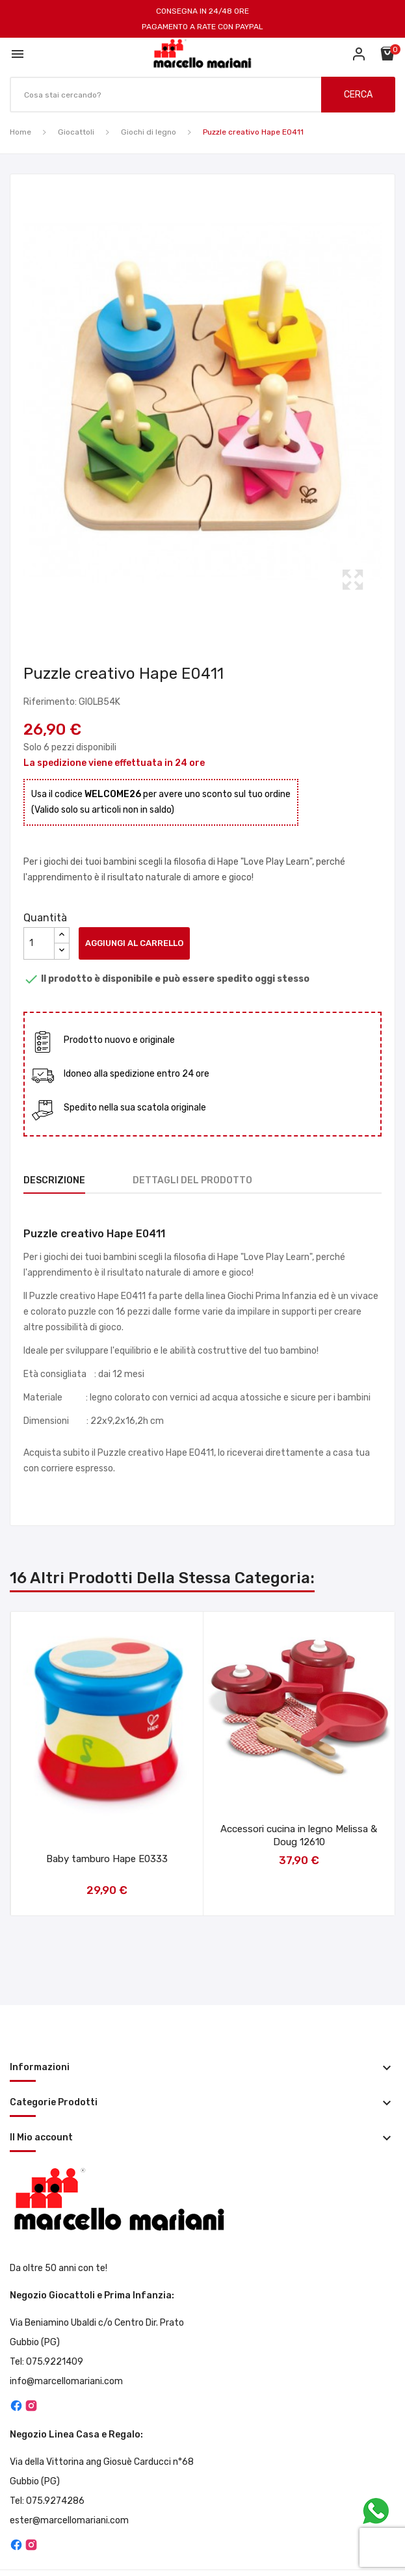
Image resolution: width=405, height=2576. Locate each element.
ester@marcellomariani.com (69, 2520)
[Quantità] (39, 943)
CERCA (358, 94)
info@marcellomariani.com (66, 2381)
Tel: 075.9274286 (47, 2500)
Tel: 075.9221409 (46, 2361)
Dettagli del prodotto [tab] (192, 1180)
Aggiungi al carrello (134, 943)
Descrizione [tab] (54, 1180)
